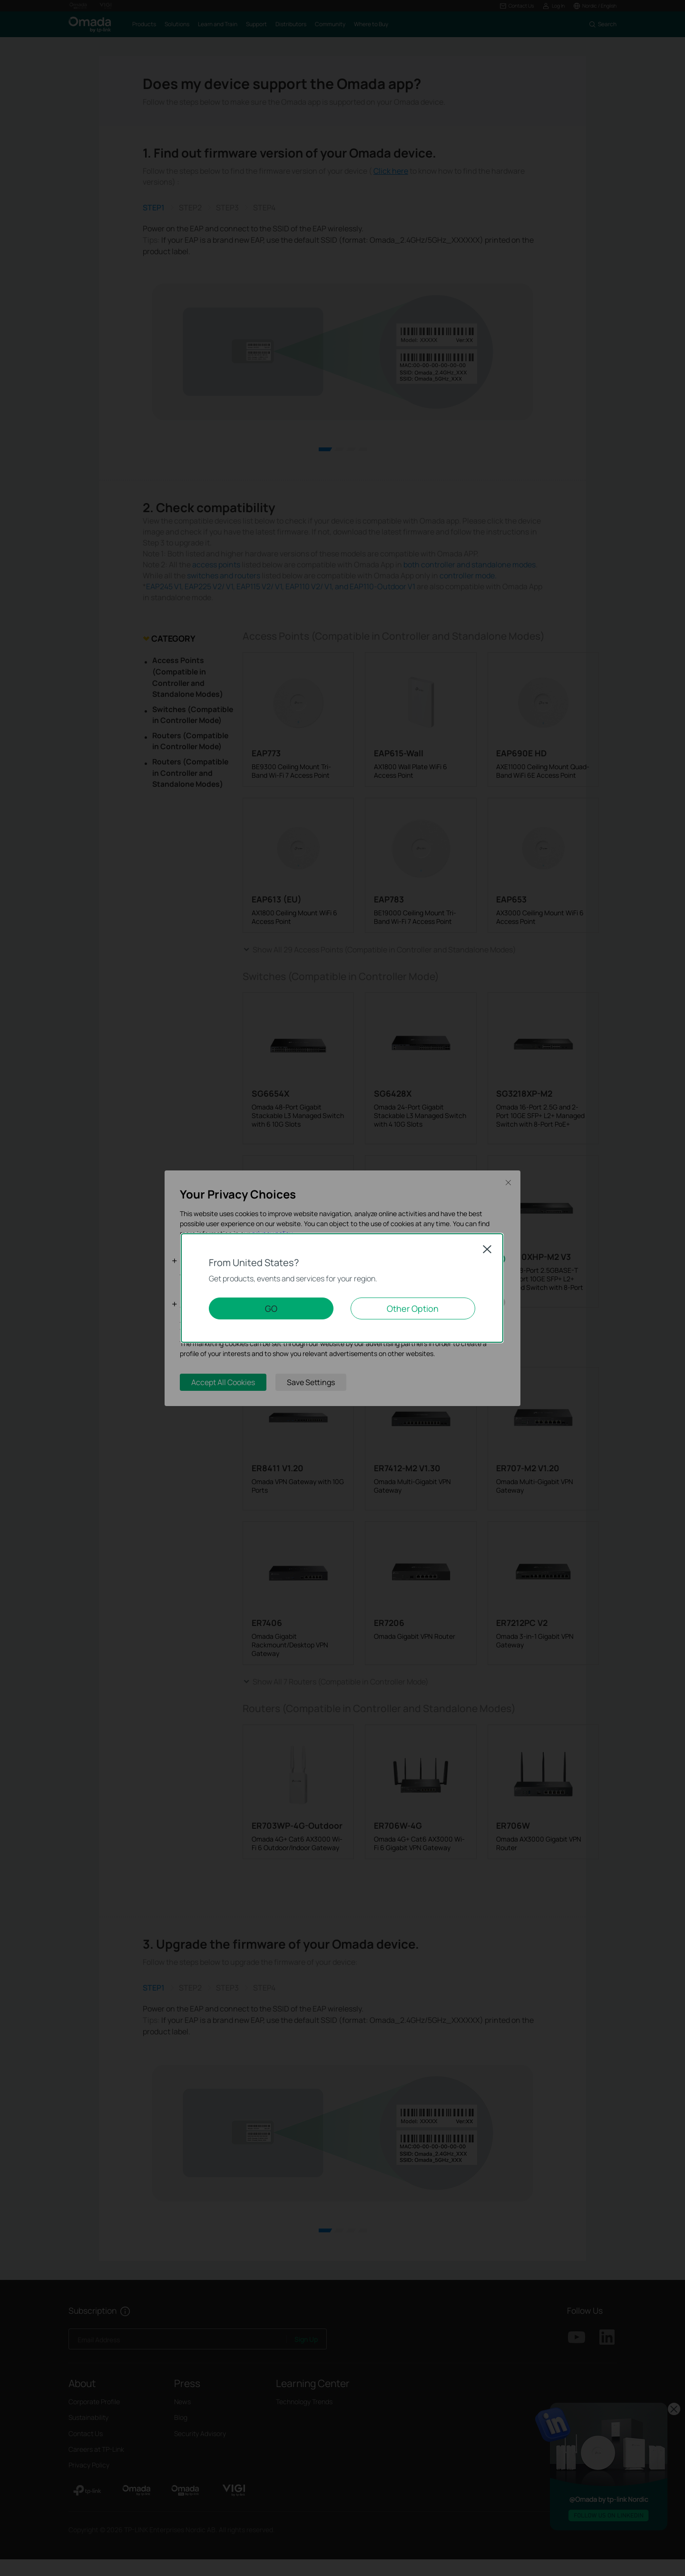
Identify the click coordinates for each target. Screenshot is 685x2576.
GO (271, 1308)
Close (487, 1249)
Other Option (413, 1308)
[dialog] (342, 1288)
